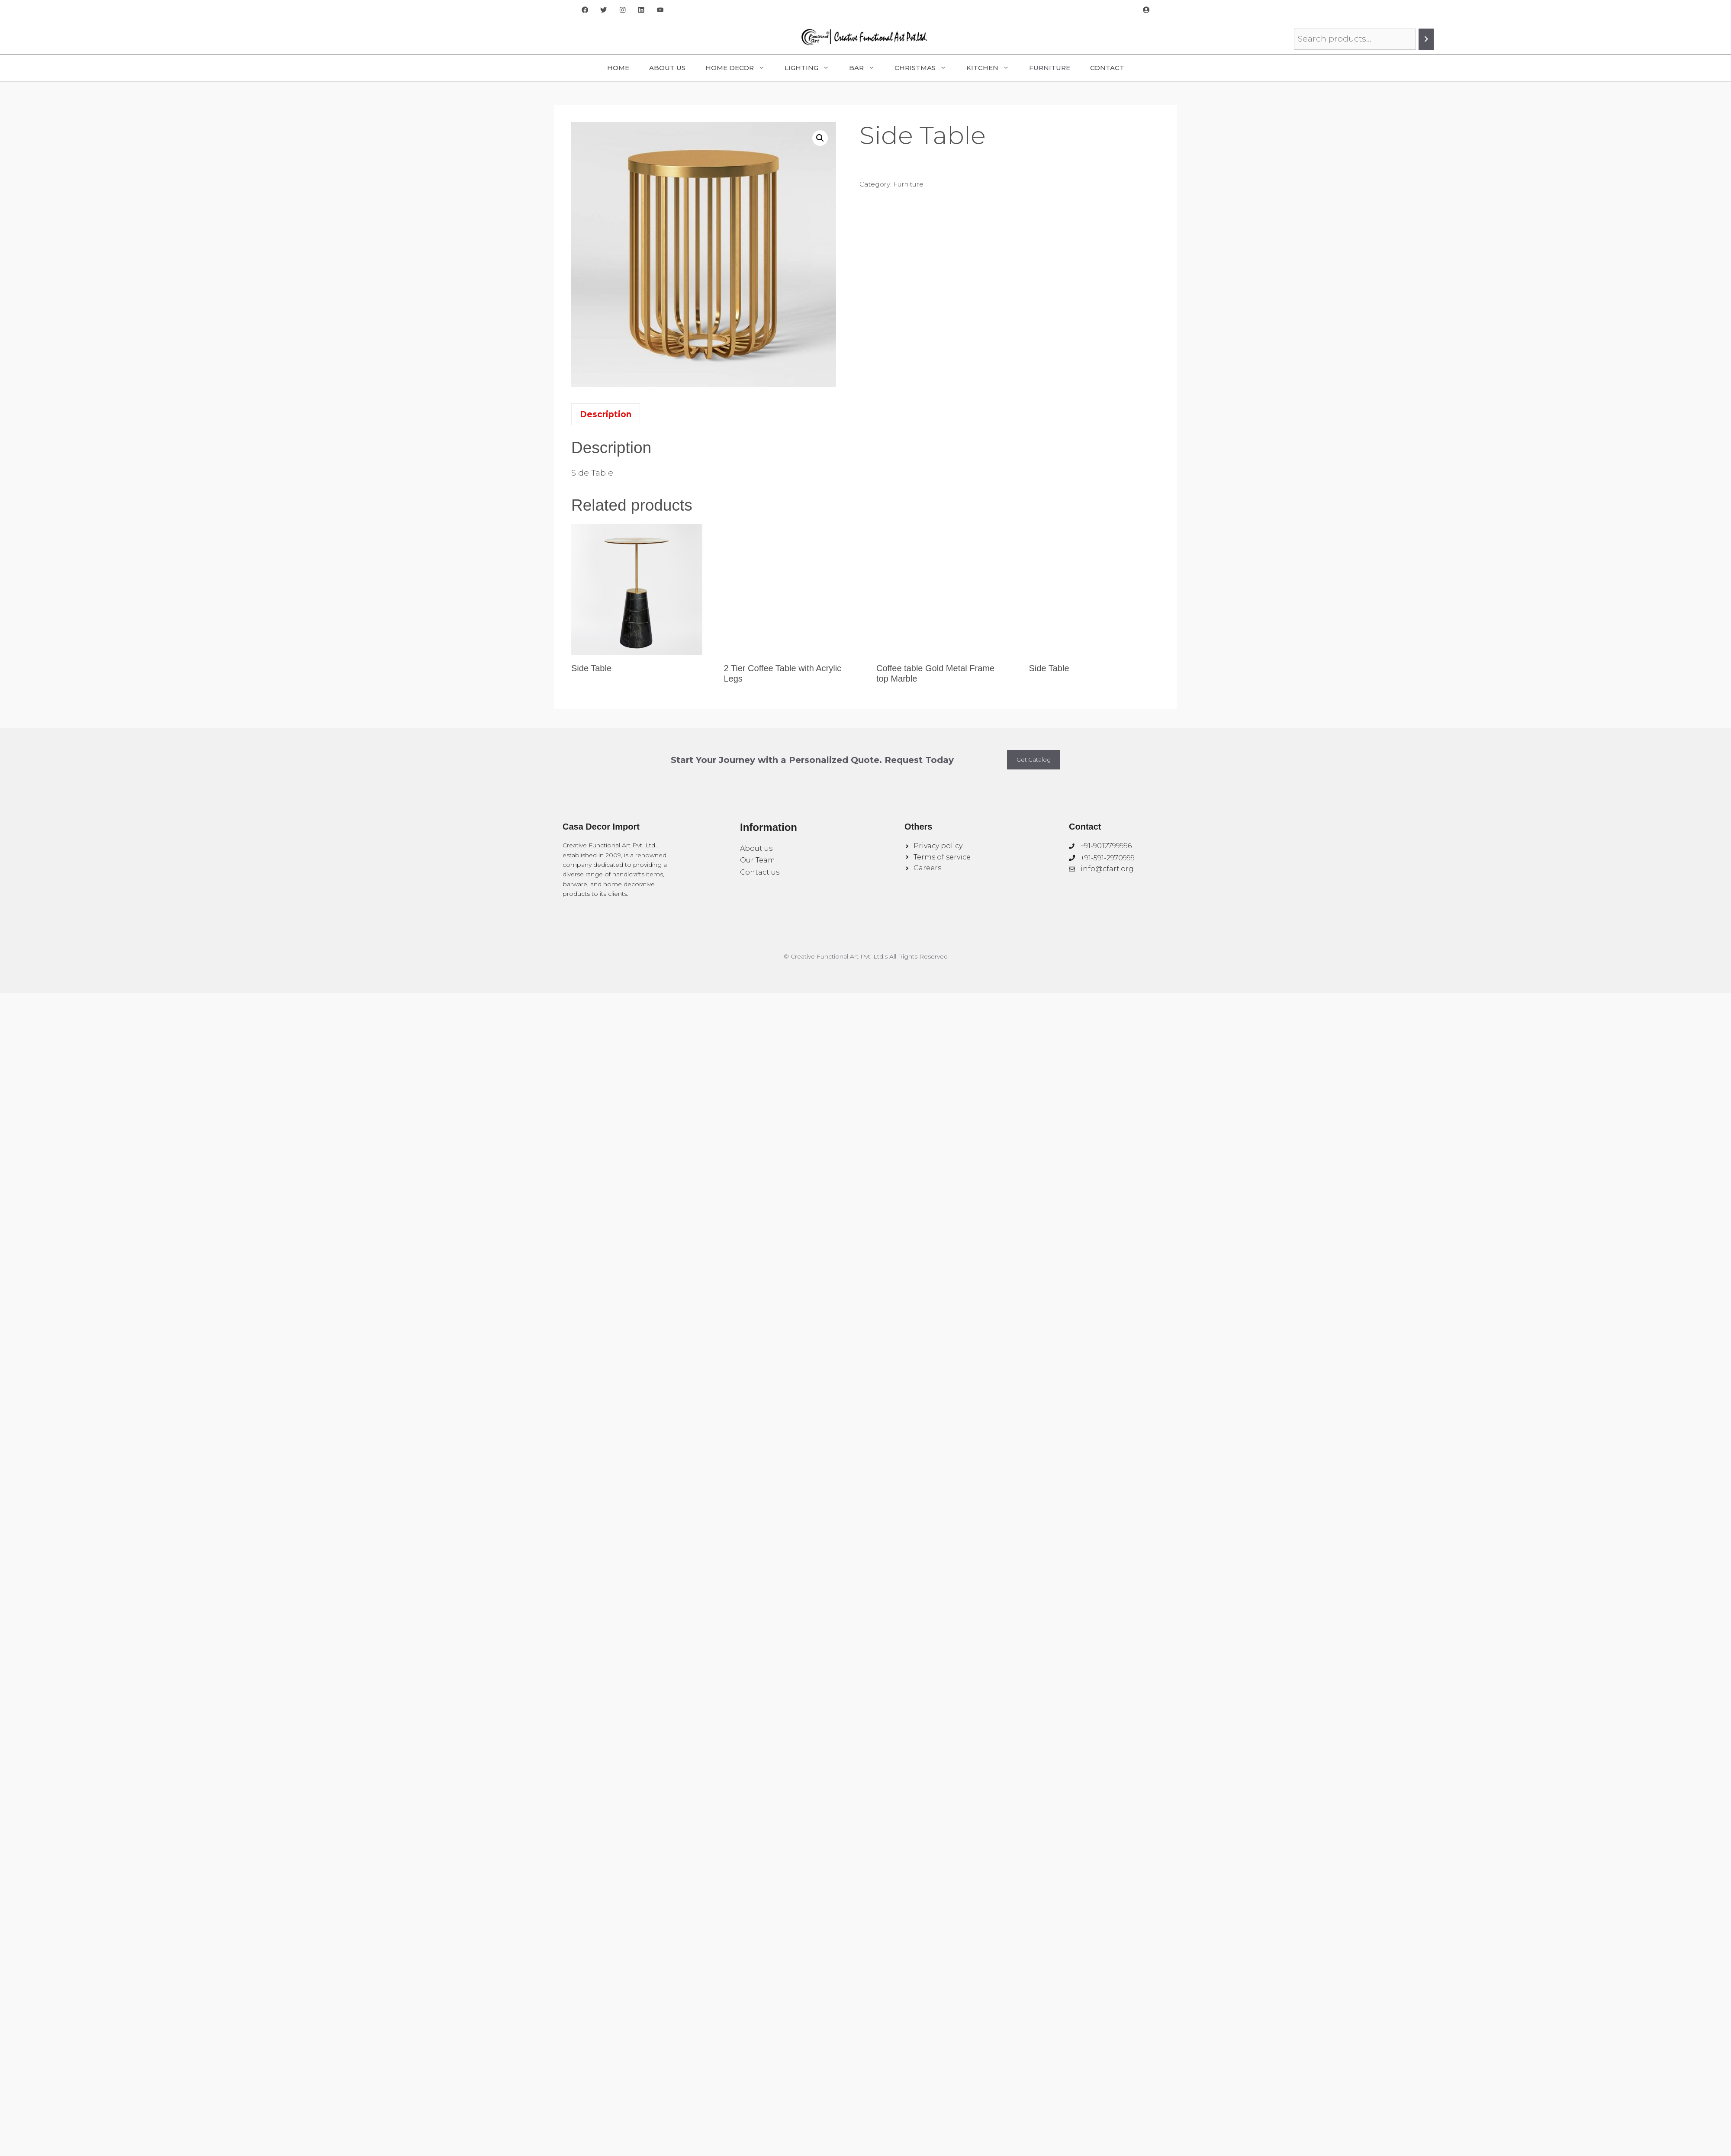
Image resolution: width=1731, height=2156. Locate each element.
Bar (867, 68)
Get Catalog (1034, 759)
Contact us (759, 872)
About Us (667, 68)
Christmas (925, 68)
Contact (1107, 68)
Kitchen (992, 68)
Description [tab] (605, 414)
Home (618, 68)
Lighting (812, 68)
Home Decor (740, 68)
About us (756, 848)
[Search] (1426, 39)
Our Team (757, 860)
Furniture (1049, 68)
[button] (820, 138)
